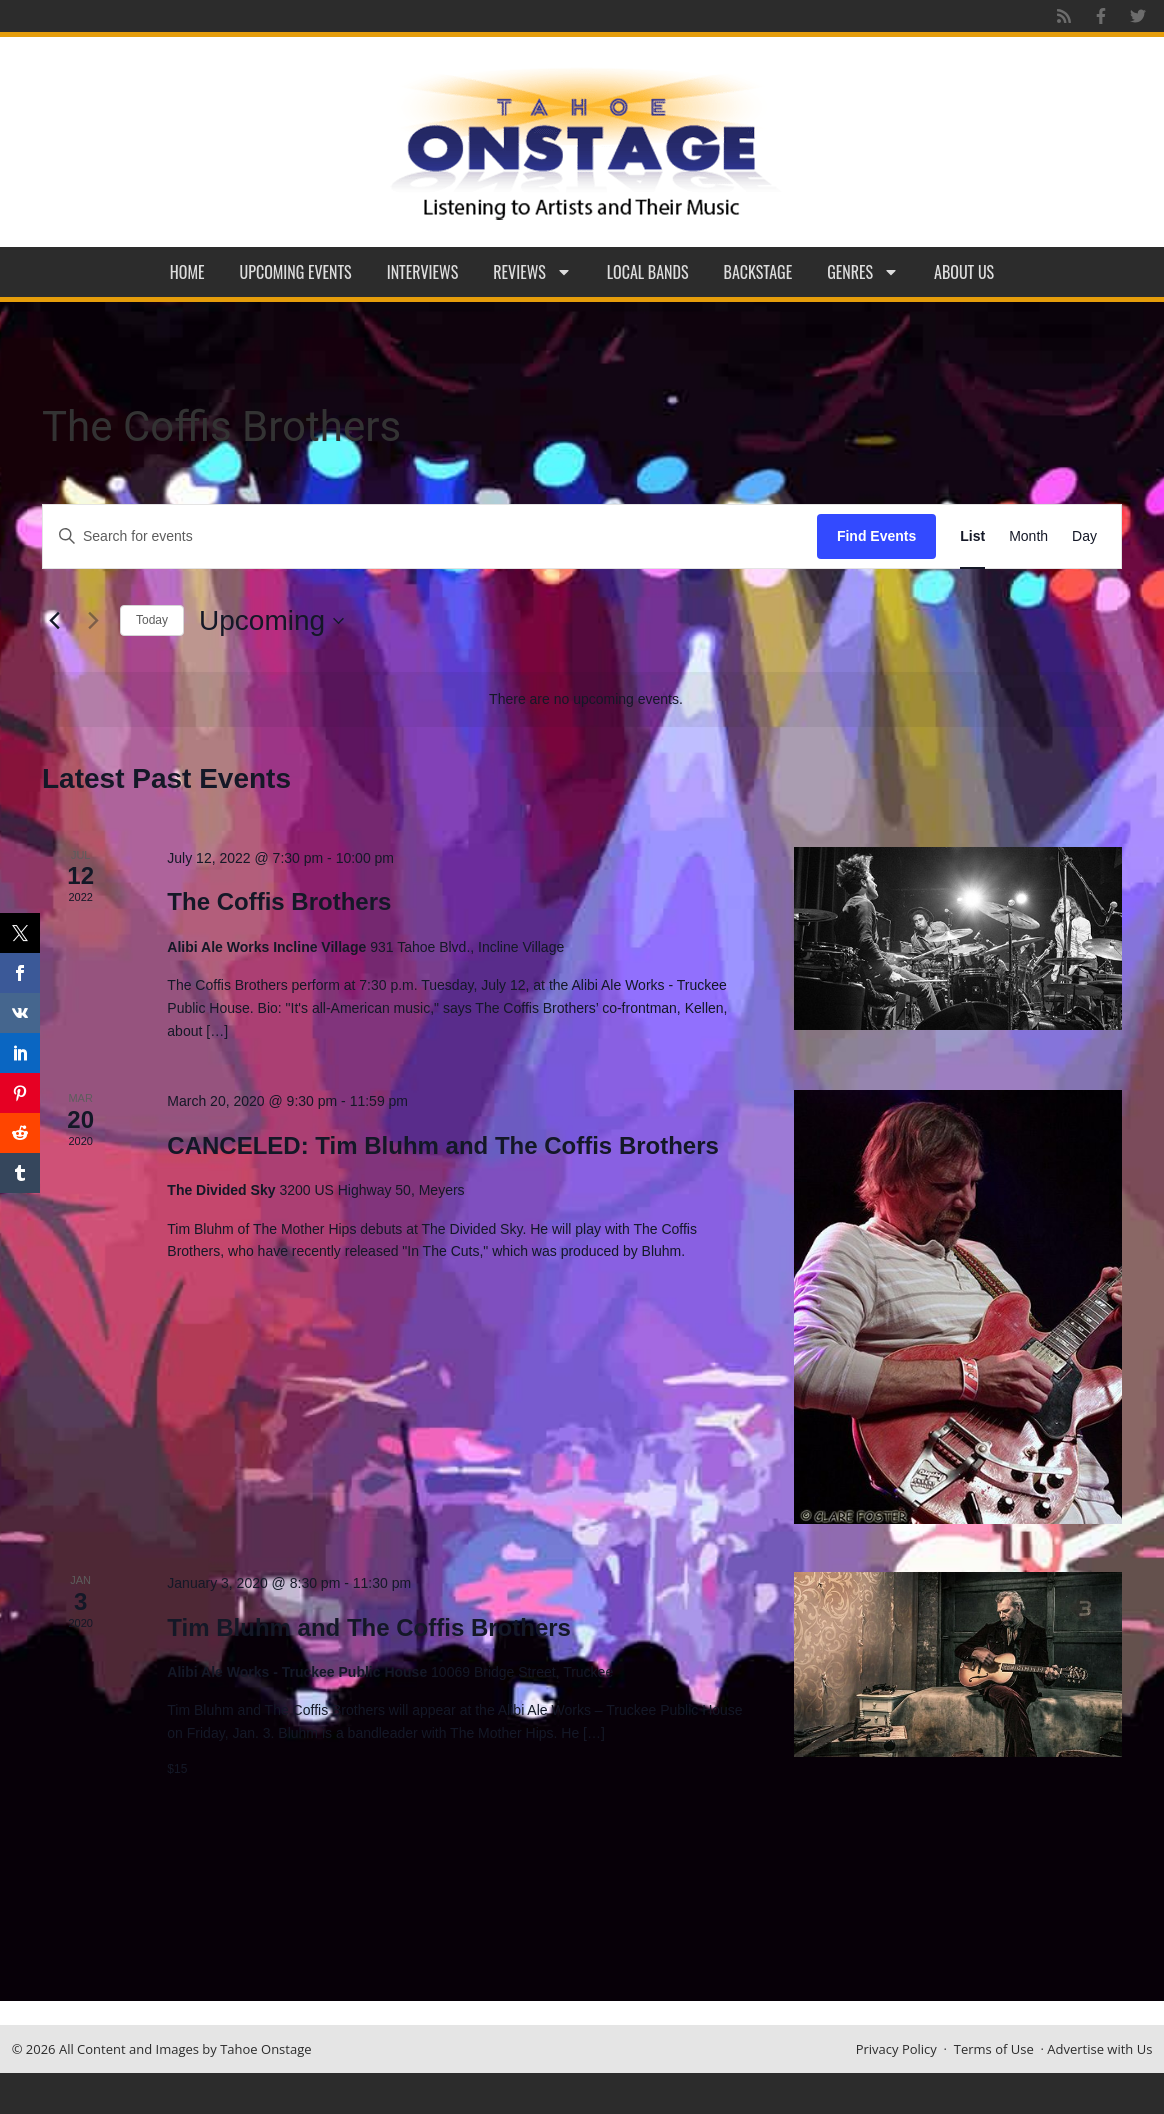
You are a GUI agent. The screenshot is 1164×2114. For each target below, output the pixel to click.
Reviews (532, 272)
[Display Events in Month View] (1028, 536)
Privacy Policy (896, 2049)
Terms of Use (994, 2049)
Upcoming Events (296, 272)
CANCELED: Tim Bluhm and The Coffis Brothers (443, 1145)
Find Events (876, 536)
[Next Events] (93, 621)
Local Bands (648, 272)
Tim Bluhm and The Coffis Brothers (369, 1627)
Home (187, 272)
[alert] (586, 699)
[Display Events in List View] (972, 536)
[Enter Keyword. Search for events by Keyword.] (430, 536)
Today (152, 620)
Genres (863, 272)
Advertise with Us (1099, 2049)
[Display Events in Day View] (1084, 536)
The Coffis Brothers (279, 901)
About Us (964, 272)
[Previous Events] (54, 621)
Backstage (758, 272)
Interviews (423, 272)
